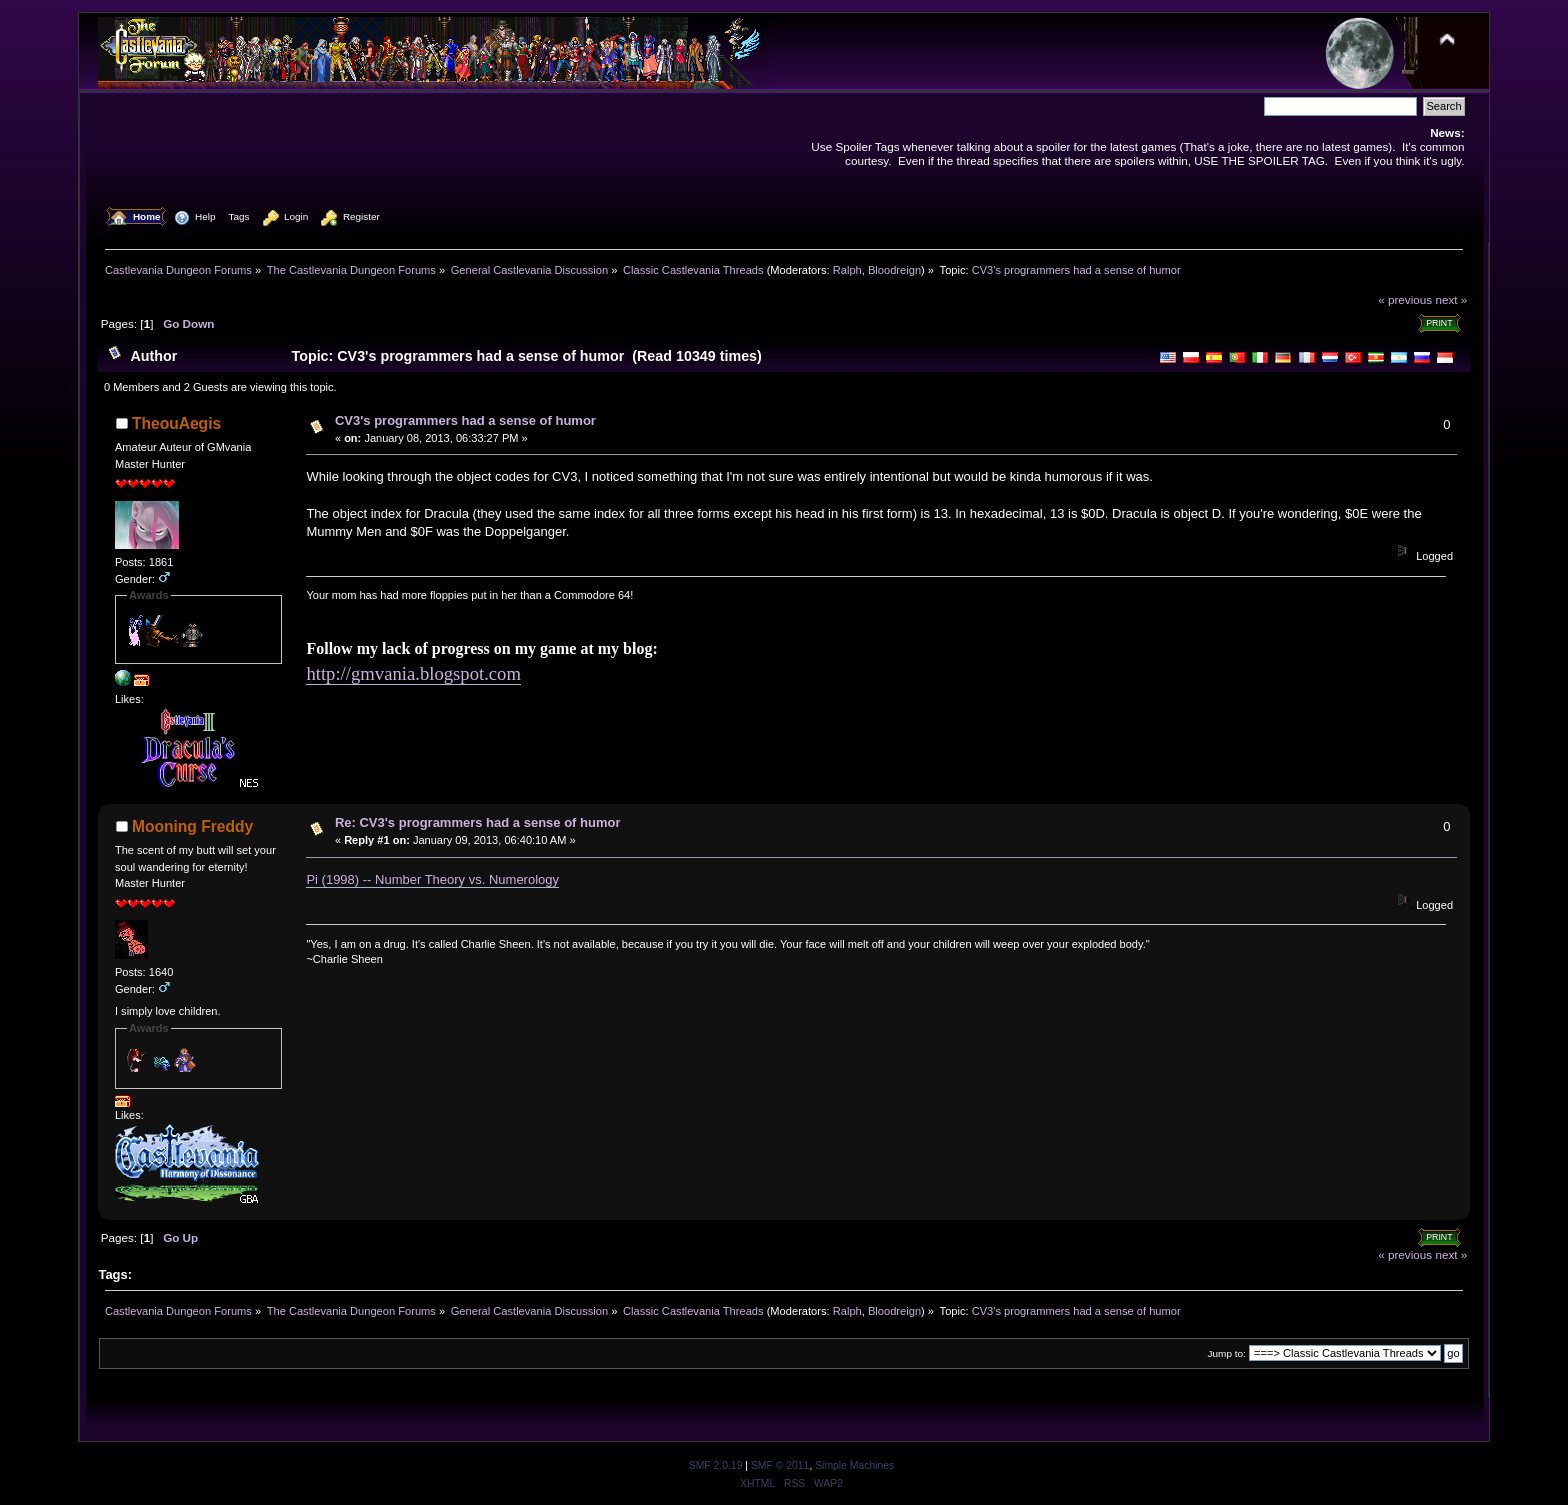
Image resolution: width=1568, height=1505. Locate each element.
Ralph (847, 270)
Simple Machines (854, 1465)
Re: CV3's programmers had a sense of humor (478, 822)
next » (1451, 299)
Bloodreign (894, 270)
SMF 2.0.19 (716, 1465)
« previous (1405, 299)
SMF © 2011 (780, 1465)
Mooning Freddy (192, 826)
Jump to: (1227, 1353)
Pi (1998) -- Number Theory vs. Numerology (432, 879)
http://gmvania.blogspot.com (413, 673)
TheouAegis (176, 423)
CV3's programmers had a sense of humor (465, 420)
